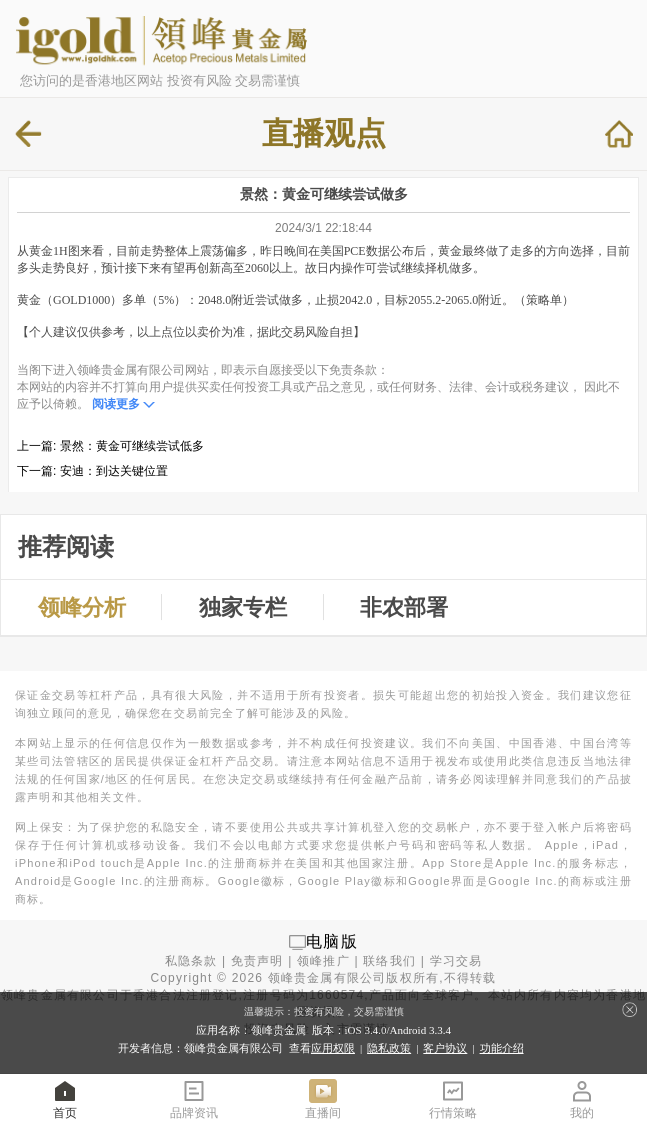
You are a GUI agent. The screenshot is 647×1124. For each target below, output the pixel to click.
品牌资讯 (194, 1098)
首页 (65, 1098)
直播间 (323, 1098)
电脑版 (332, 941)
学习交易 (456, 961)
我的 (582, 1098)
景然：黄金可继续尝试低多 (132, 446)
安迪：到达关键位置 (114, 471)
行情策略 (453, 1098)
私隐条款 (191, 961)
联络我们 (389, 961)
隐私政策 (389, 1048)
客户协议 (445, 1048)
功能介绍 (502, 1048)
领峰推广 (323, 961)
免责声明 (257, 961)
